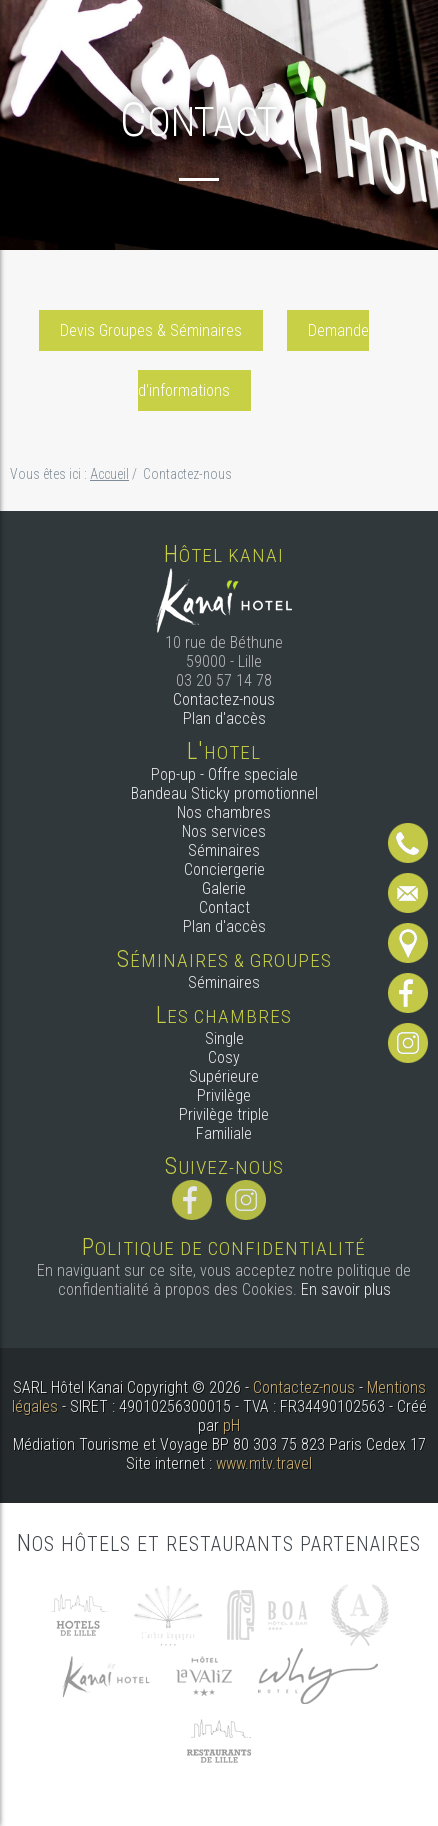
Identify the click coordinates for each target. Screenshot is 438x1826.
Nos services (224, 831)
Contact (224, 907)
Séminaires (224, 850)
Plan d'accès (224, 718)
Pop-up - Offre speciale (224, 774)
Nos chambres (224, 812)
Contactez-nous (224, 699)
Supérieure (224, 1076)
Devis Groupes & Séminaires (151, 330)
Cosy (224, 1057)
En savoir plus (346, 1289)
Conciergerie (224, 869)
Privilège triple (224, 1114)
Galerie (224, 888)
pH (231, 1425)
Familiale (224, 1133)
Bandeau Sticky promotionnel (224, 793)
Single (224, 1038)
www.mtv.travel (264, 1463)
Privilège (224, 1095)
